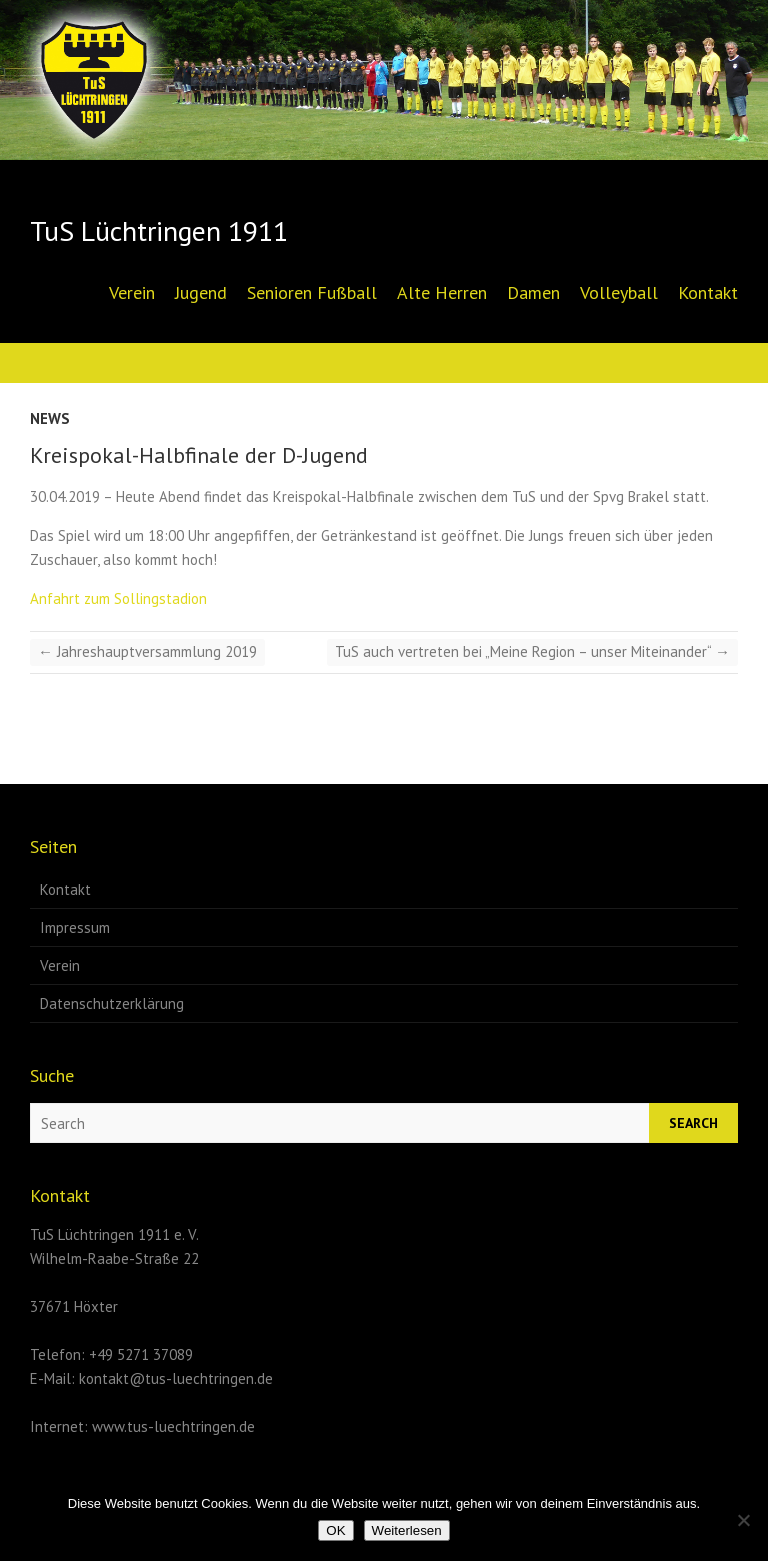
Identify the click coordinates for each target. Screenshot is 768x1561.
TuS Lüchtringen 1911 (159, 231)
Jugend (201, 292)
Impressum (75, 927)
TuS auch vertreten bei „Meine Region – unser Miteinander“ (532, 651)
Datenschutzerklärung (112, 1003)
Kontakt (708, 292)
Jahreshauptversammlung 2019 (147, 651)
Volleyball (619, 292)
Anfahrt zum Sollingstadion (118, 598)
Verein (132, 292)
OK (335, 1530)
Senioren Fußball (312, 292)
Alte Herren (442, 292)
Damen (533, 292)
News (50, 418)
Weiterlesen (407, 1530)
